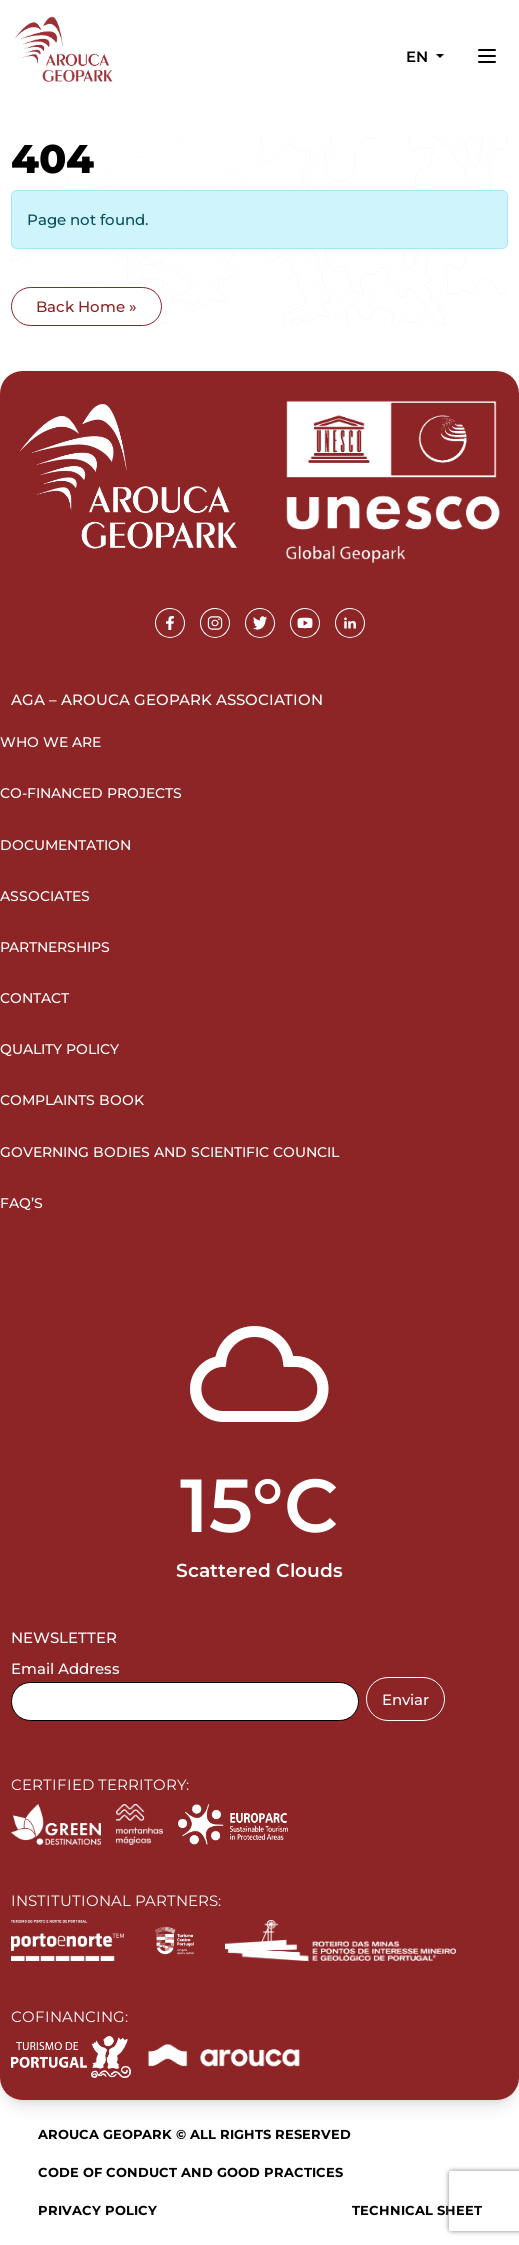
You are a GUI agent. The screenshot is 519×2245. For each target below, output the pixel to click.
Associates (45, 896)
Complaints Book (72, 1100)
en (419, 56)
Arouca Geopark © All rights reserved (194, 2134)
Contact (34, 998)
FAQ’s (21, 1203)
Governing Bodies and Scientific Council (169, 1152)
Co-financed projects (91, 793)
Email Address (65, 1668)
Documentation (65, 845)
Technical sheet (417, 2210)
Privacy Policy (97, 2210)
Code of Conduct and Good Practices (190, 2172)
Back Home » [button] (86, 306)
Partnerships (55, 947)
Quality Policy (59, 1049)
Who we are (50, 742)
